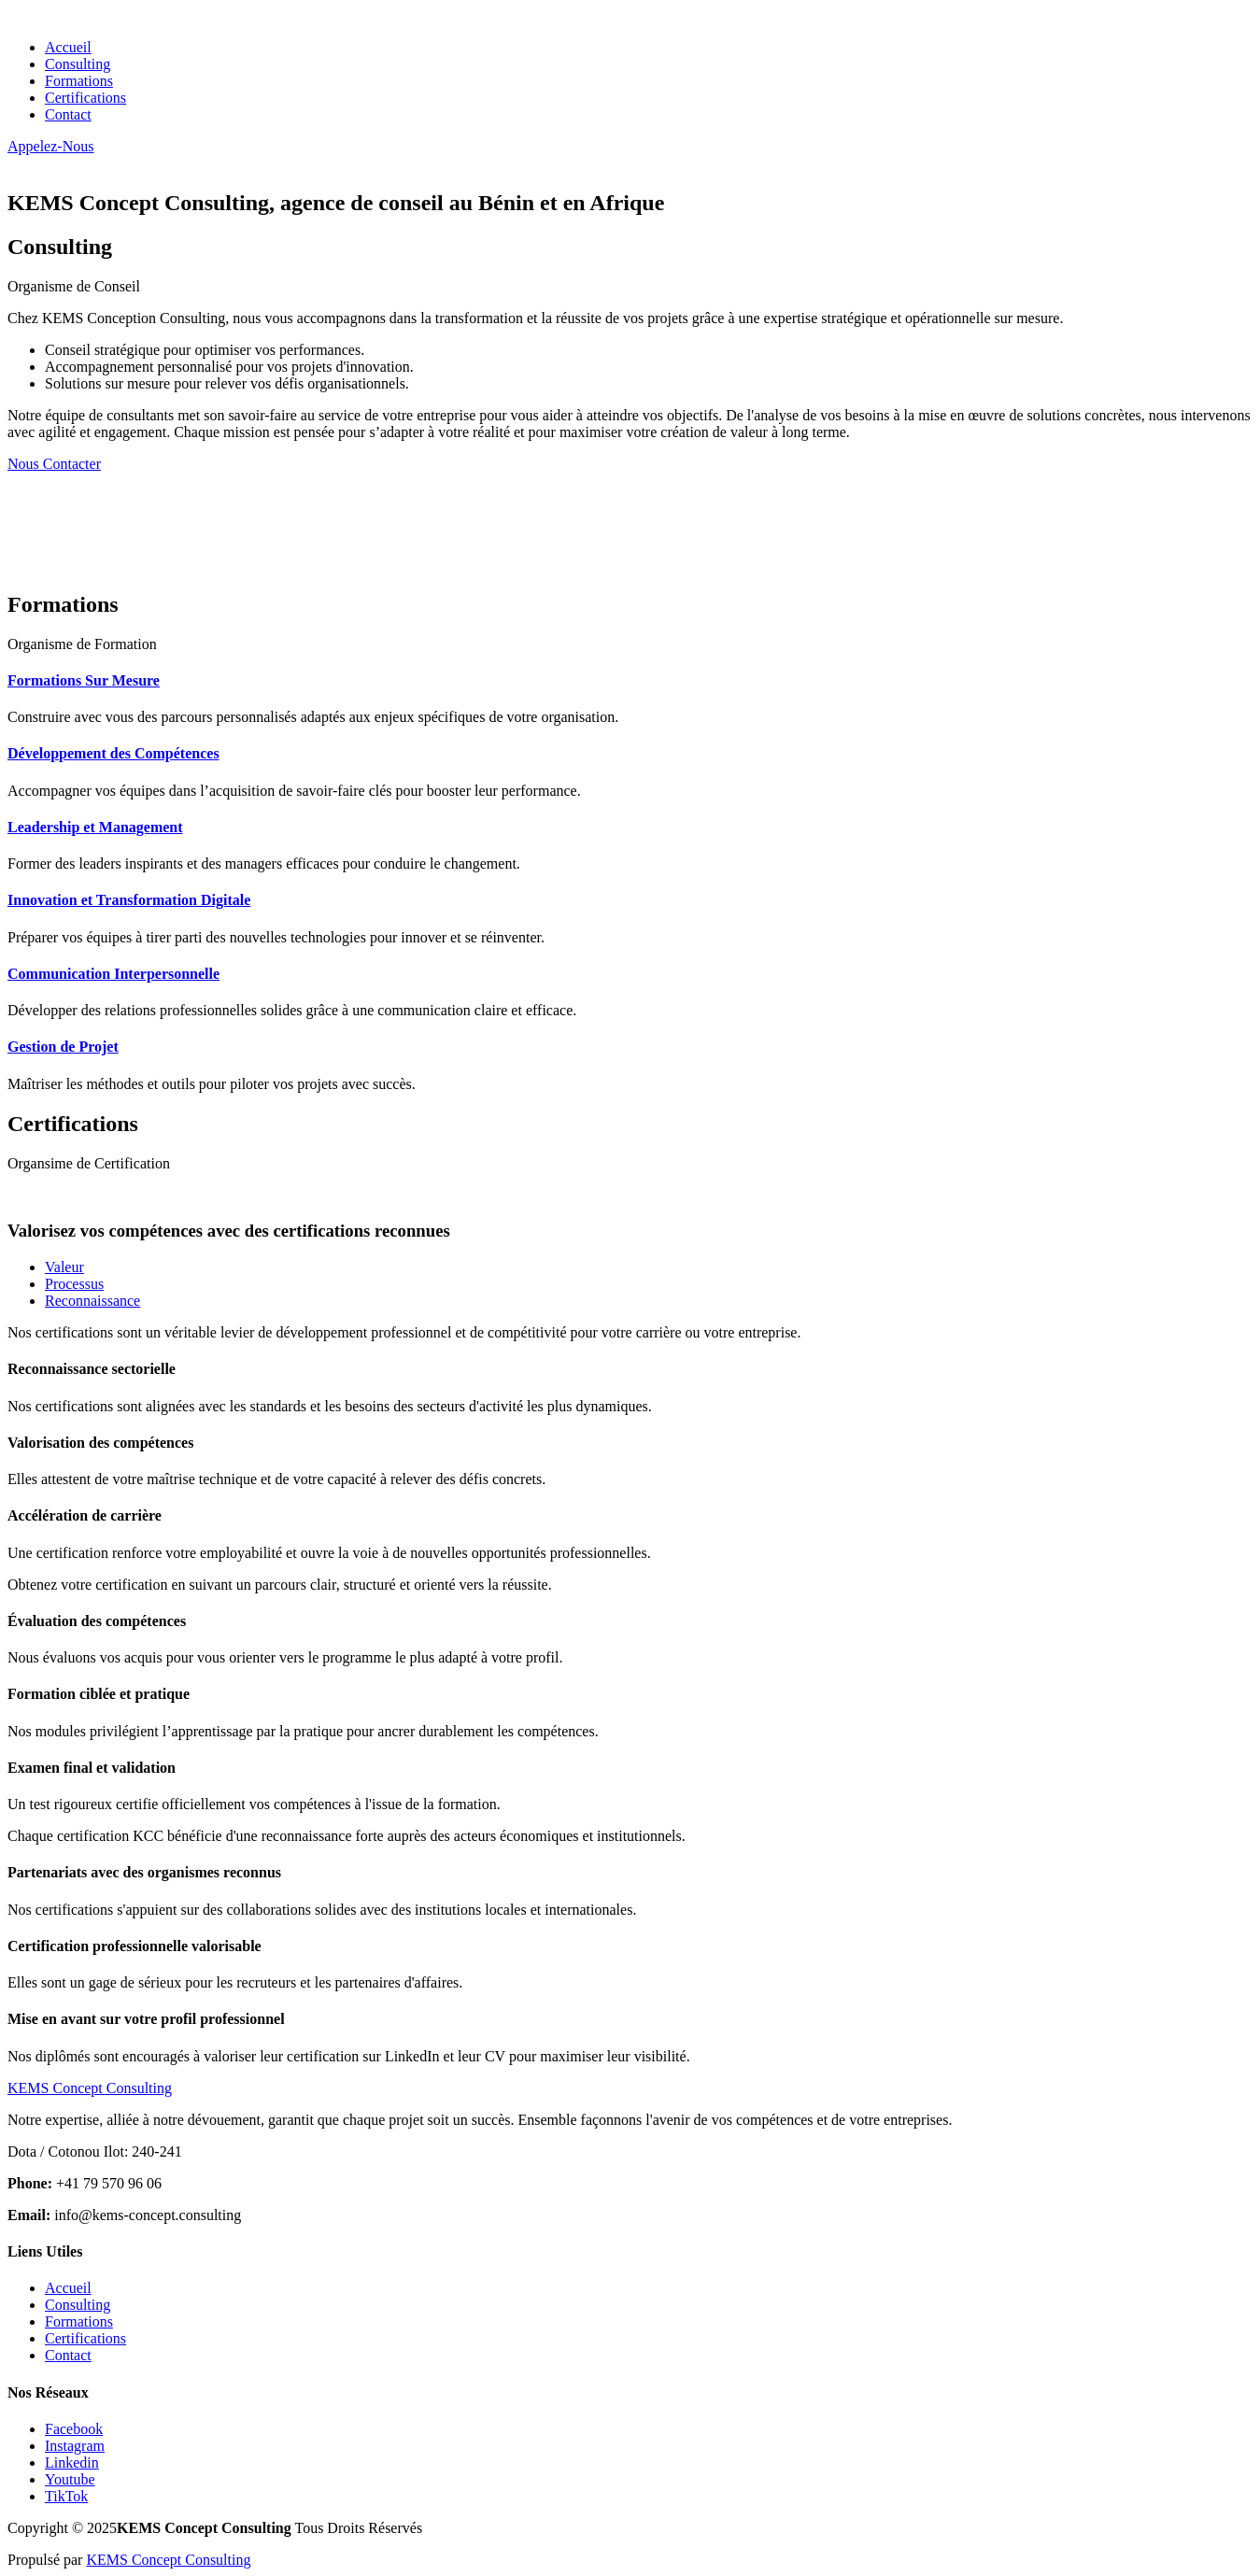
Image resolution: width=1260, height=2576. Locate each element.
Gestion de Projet (63, 1046)
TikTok (66, 2496)
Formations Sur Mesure (83, 680)
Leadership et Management (95, 827)
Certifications (85, 98)
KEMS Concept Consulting (168, 2560)
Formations (79, 81)
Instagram (75, 2446)
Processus (74, 1284)
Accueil (68, 47)
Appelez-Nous (50, 146)
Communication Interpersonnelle (113, 974)
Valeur (64, 1267)
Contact (68, 114)
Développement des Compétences (113, 753)
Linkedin (72, 2462)
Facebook (74, 2429)
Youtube (70, 2479)
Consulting (77, 64)
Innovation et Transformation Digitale (128, 900)
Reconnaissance (92, 1301)
